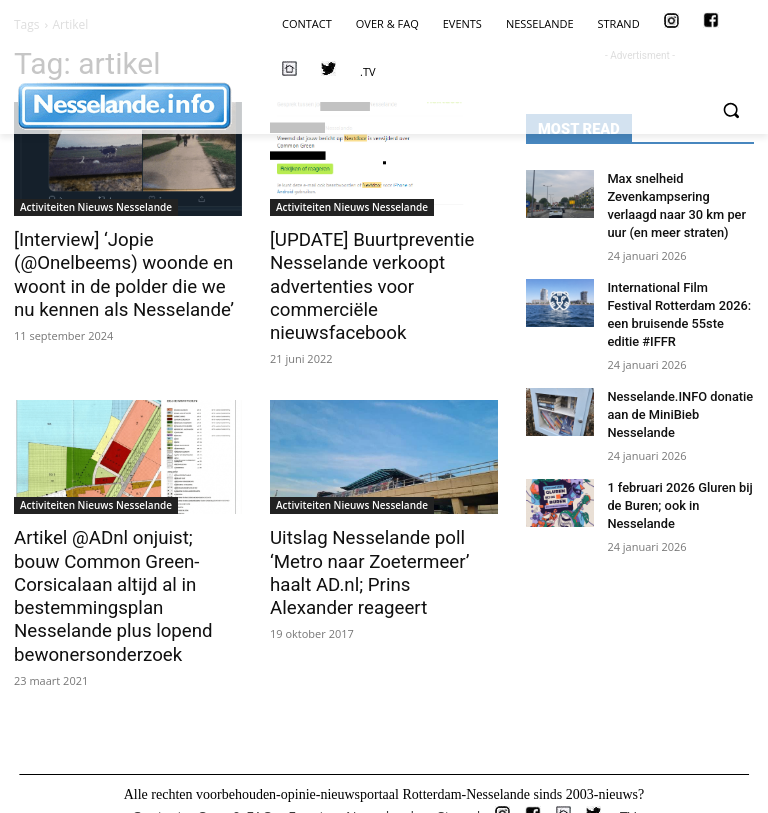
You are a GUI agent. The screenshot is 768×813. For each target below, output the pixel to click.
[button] (730, 110)
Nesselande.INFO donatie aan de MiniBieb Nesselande (675, 403)
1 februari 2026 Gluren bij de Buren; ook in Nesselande (675, 491)
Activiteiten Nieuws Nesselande (96, 207)
